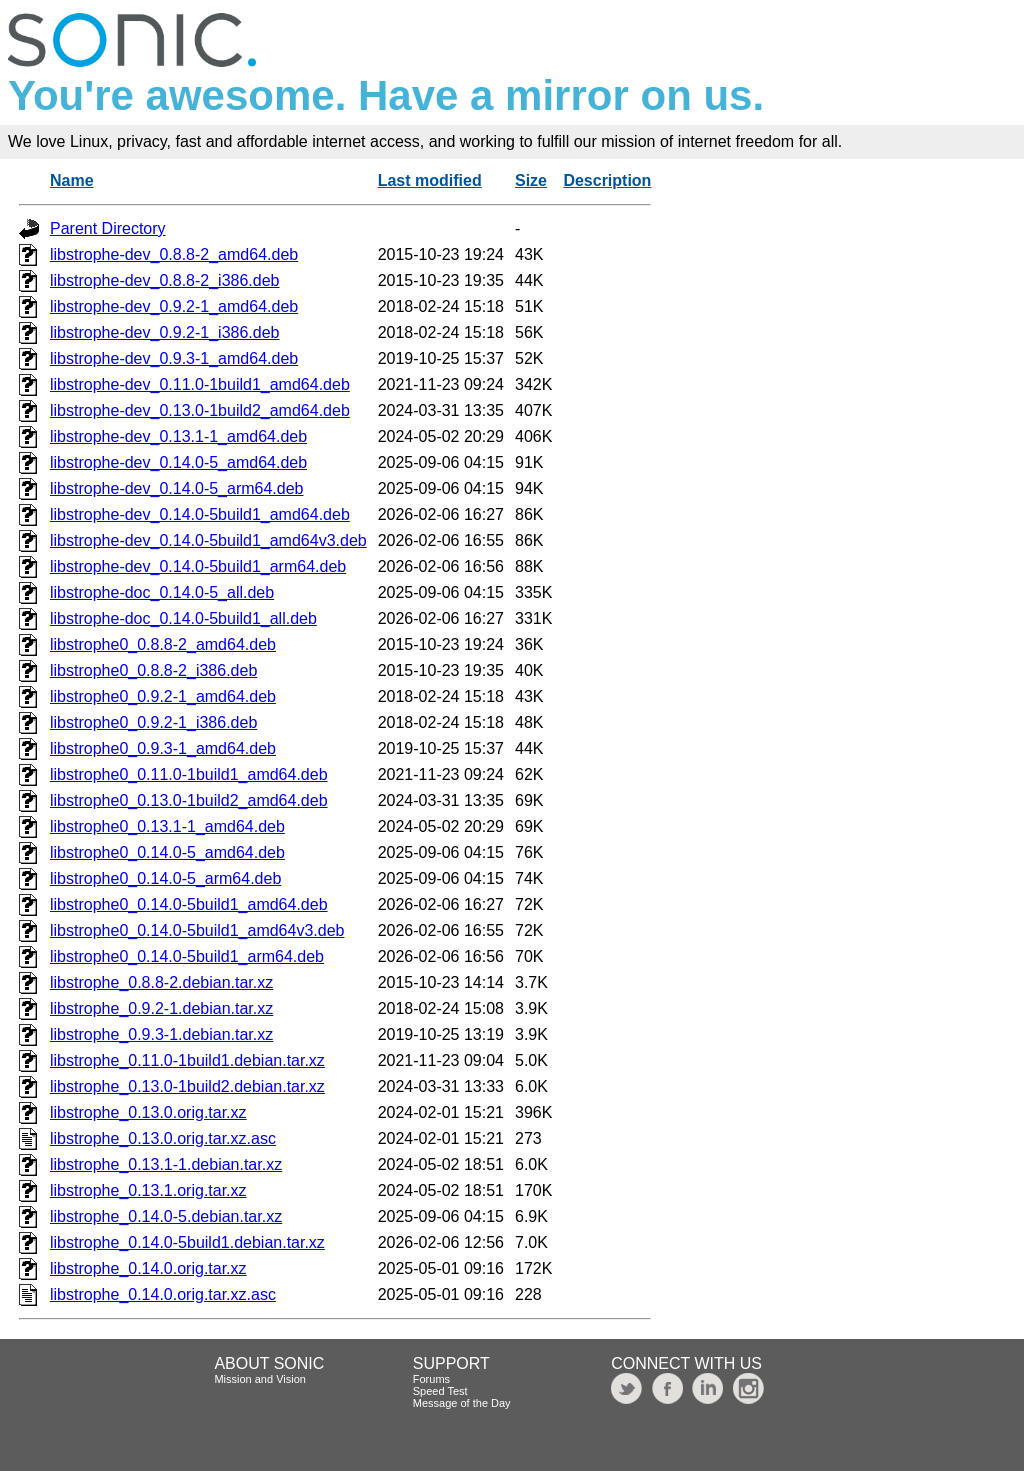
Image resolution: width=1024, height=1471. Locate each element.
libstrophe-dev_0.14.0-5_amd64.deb (178, 462)
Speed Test (440, 1391)
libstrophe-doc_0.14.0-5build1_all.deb (183, 618)
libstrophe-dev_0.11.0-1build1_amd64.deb (200, 384)
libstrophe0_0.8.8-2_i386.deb (153, 670)
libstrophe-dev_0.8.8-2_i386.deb (165, 280)
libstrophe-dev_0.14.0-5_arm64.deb (177, 488)
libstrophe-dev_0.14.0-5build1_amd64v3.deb (208, 540)
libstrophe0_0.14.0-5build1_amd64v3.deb (197, 930)
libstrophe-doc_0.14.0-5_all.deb (162, 592)
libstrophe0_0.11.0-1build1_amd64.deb (189, 774)
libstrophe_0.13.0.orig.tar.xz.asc (163, 1138)
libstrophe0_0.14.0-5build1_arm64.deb (187, 956)
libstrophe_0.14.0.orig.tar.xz (148, 1268)
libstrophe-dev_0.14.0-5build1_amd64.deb (200, 514)
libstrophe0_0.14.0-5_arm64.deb (165, 878)
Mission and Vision (260, 1379)
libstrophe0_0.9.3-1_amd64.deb (163, 748)
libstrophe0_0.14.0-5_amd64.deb (167, 852)
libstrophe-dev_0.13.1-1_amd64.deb (178, 436)
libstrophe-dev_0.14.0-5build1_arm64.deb (198, 566)
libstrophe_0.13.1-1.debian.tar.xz (166, 1164)
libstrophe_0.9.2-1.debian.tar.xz (161, 1008)
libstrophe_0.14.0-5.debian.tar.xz (166, 1216)
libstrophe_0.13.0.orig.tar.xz (148, 1112)
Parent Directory (108, 228)
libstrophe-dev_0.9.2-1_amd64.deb (174, 306)
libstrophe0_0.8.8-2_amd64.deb (163, 644)
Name (72, 180)
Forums (431, 1379)
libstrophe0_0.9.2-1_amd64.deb (163, 696)
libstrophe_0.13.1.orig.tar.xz (148, 1190)
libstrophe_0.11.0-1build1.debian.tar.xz (187, 1060)
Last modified (430, 180)
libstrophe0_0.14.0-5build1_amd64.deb (189, 904)
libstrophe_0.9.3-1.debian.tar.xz (161, 1034)
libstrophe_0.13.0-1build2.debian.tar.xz (187, 1086)
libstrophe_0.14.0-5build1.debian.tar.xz (187, 1242)
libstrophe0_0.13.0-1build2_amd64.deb (189, 800)
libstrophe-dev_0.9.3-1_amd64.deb (174, 358)
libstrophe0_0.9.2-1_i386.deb (153, 722)
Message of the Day (462, 1403)
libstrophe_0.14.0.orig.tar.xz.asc (163, 1294)
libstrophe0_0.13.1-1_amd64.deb (167, 826)
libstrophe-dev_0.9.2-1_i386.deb (165, 332)
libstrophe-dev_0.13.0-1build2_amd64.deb (200, 410)
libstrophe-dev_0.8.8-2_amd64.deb (174, 254)
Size (531, 180)
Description (607, 180)
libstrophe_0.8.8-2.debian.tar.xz (161, 982)
